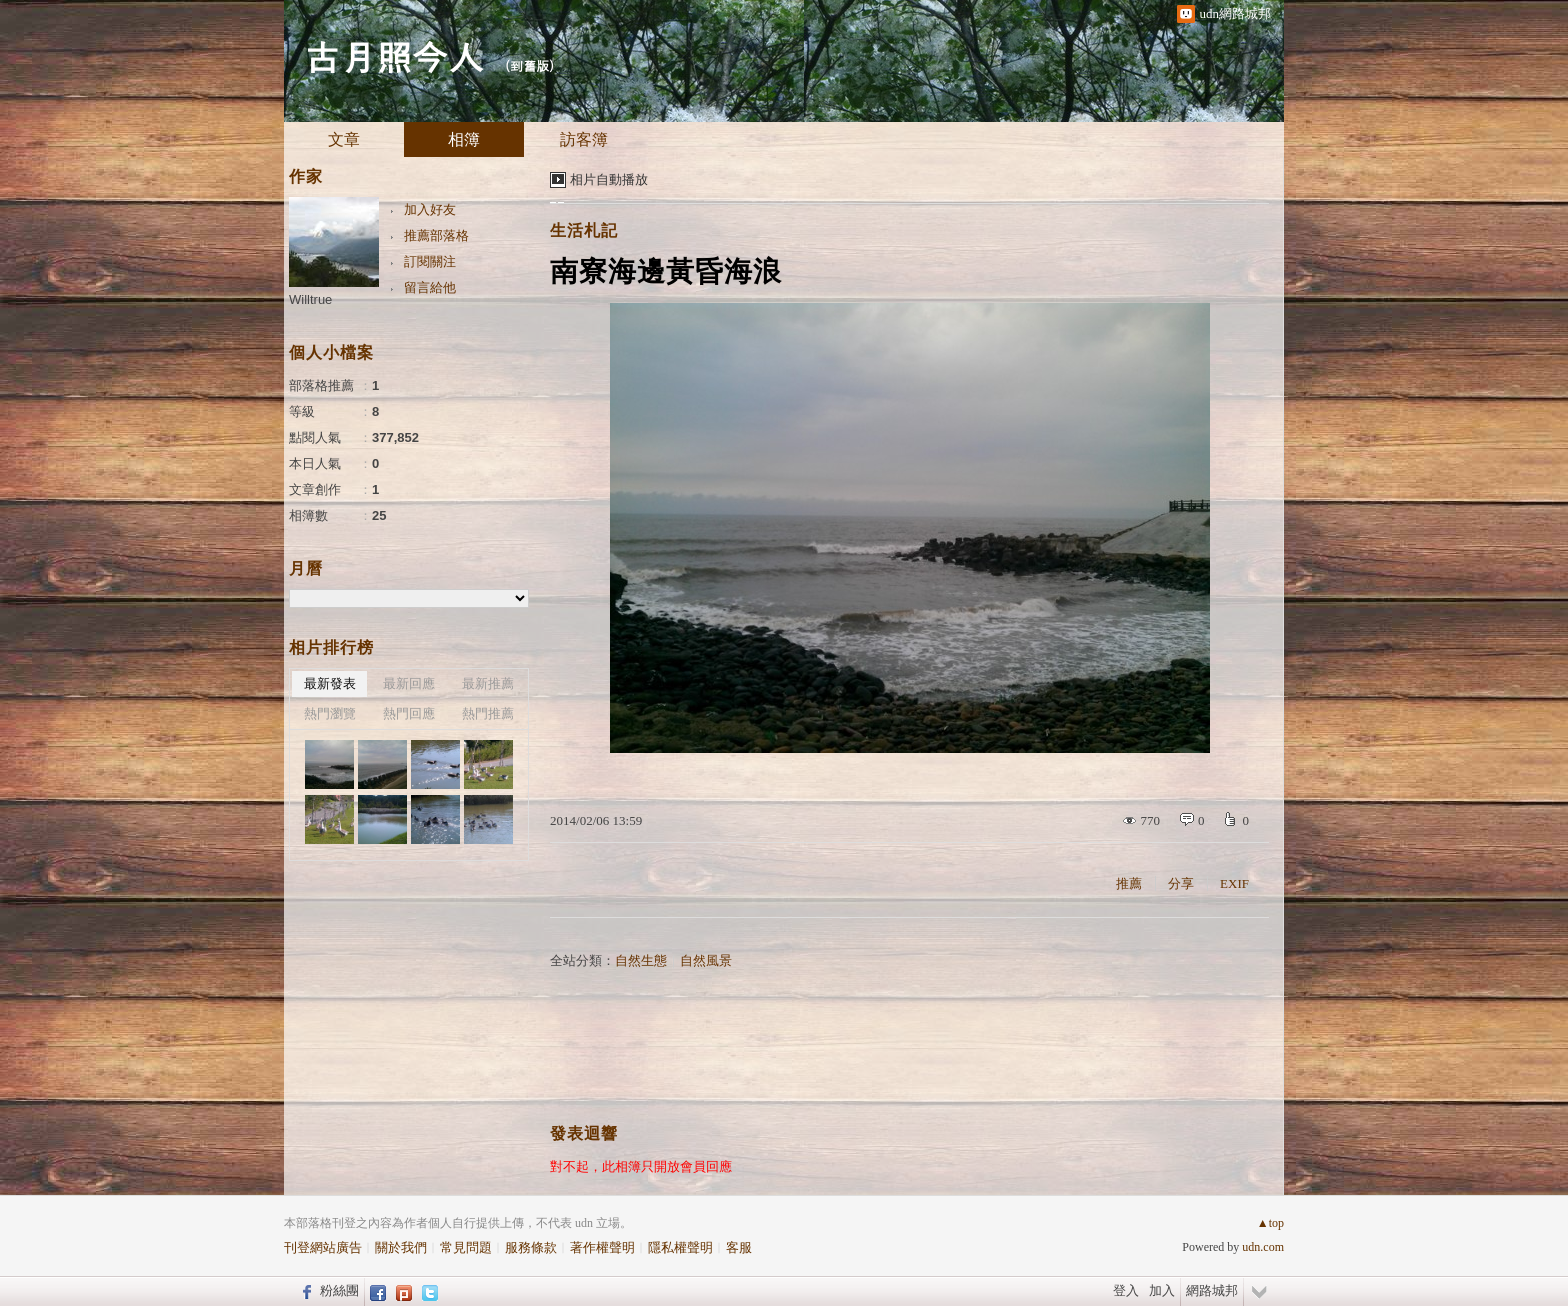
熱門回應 (409, 713)
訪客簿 (584, 139)
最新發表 (330, 683)
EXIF (1234, 883)
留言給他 (430, 287)
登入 (1126, 1290)
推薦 (1129, 883)
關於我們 (401, 1247)
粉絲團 (339, 1290)
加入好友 (430, 209)
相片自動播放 (609, 179)
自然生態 (641, 960)
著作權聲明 (602, 1247)
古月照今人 (394, 55)
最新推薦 (488, 683)
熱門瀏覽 (330, 713)
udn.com (1263, 1247)
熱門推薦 (488, 713)
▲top (1270, 1223)
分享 (1181, 883)
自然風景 (706, 960)
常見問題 (466, 1247)
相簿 (464, 139)
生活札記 (584, 230)
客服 (739, 1247)
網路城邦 (1212, 1290)
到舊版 (529, 65)
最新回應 (409, 683)
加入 (1162, 1290)
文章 (344, 139)
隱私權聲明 (680, 1247)
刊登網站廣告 (323, 1247)
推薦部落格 (436, 235)
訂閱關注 (430, 261)
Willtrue (310, 299)
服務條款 (531, 1247)
